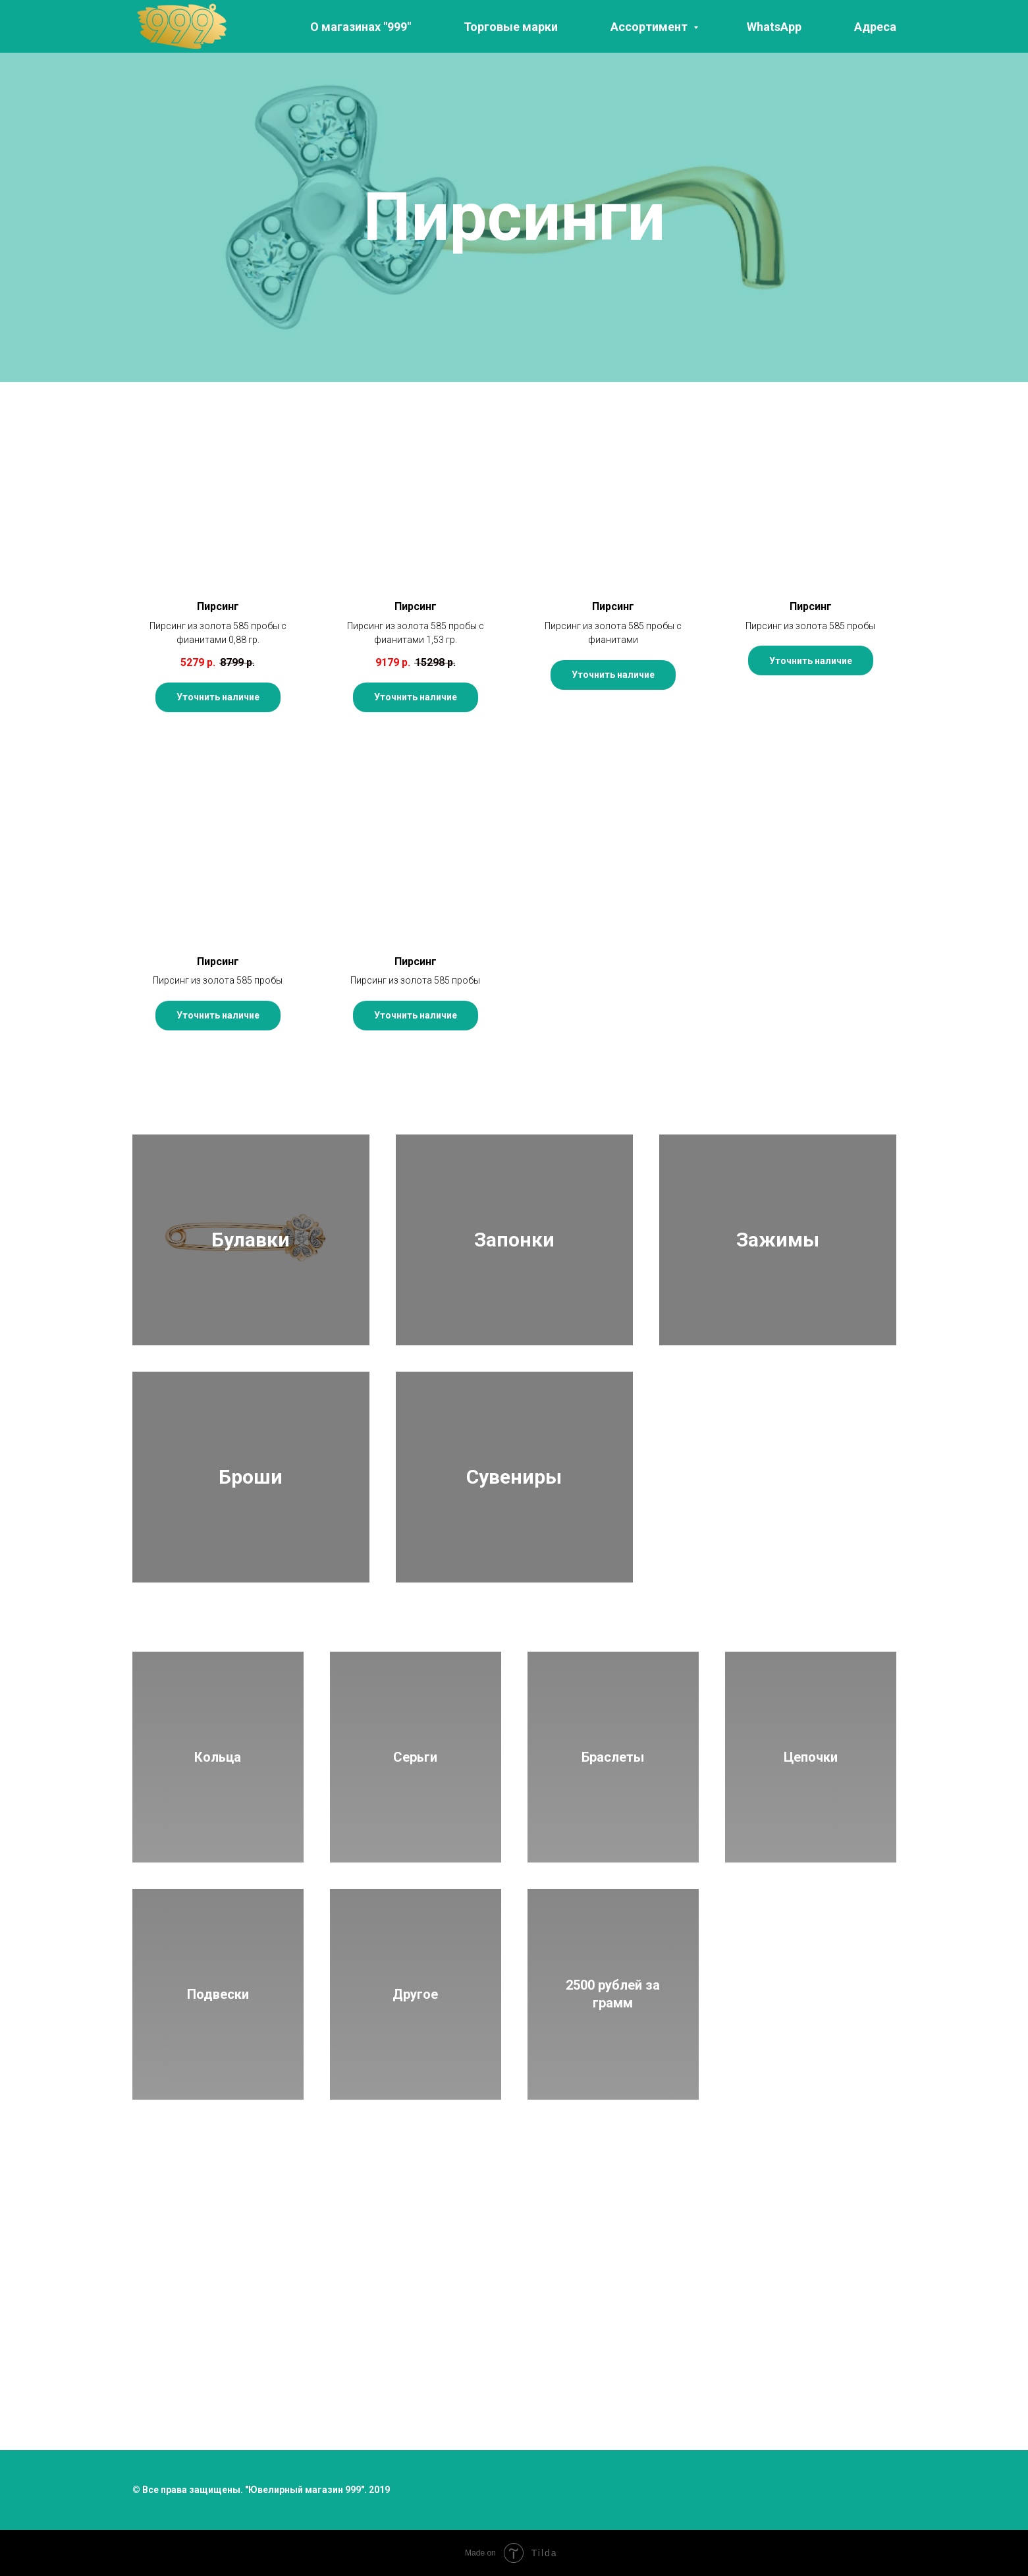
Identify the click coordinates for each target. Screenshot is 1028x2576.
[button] (218, 546)
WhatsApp (774, 27)
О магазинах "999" (360, 27)
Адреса (875, 27)
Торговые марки (511, 27)
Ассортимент (650, 27)
